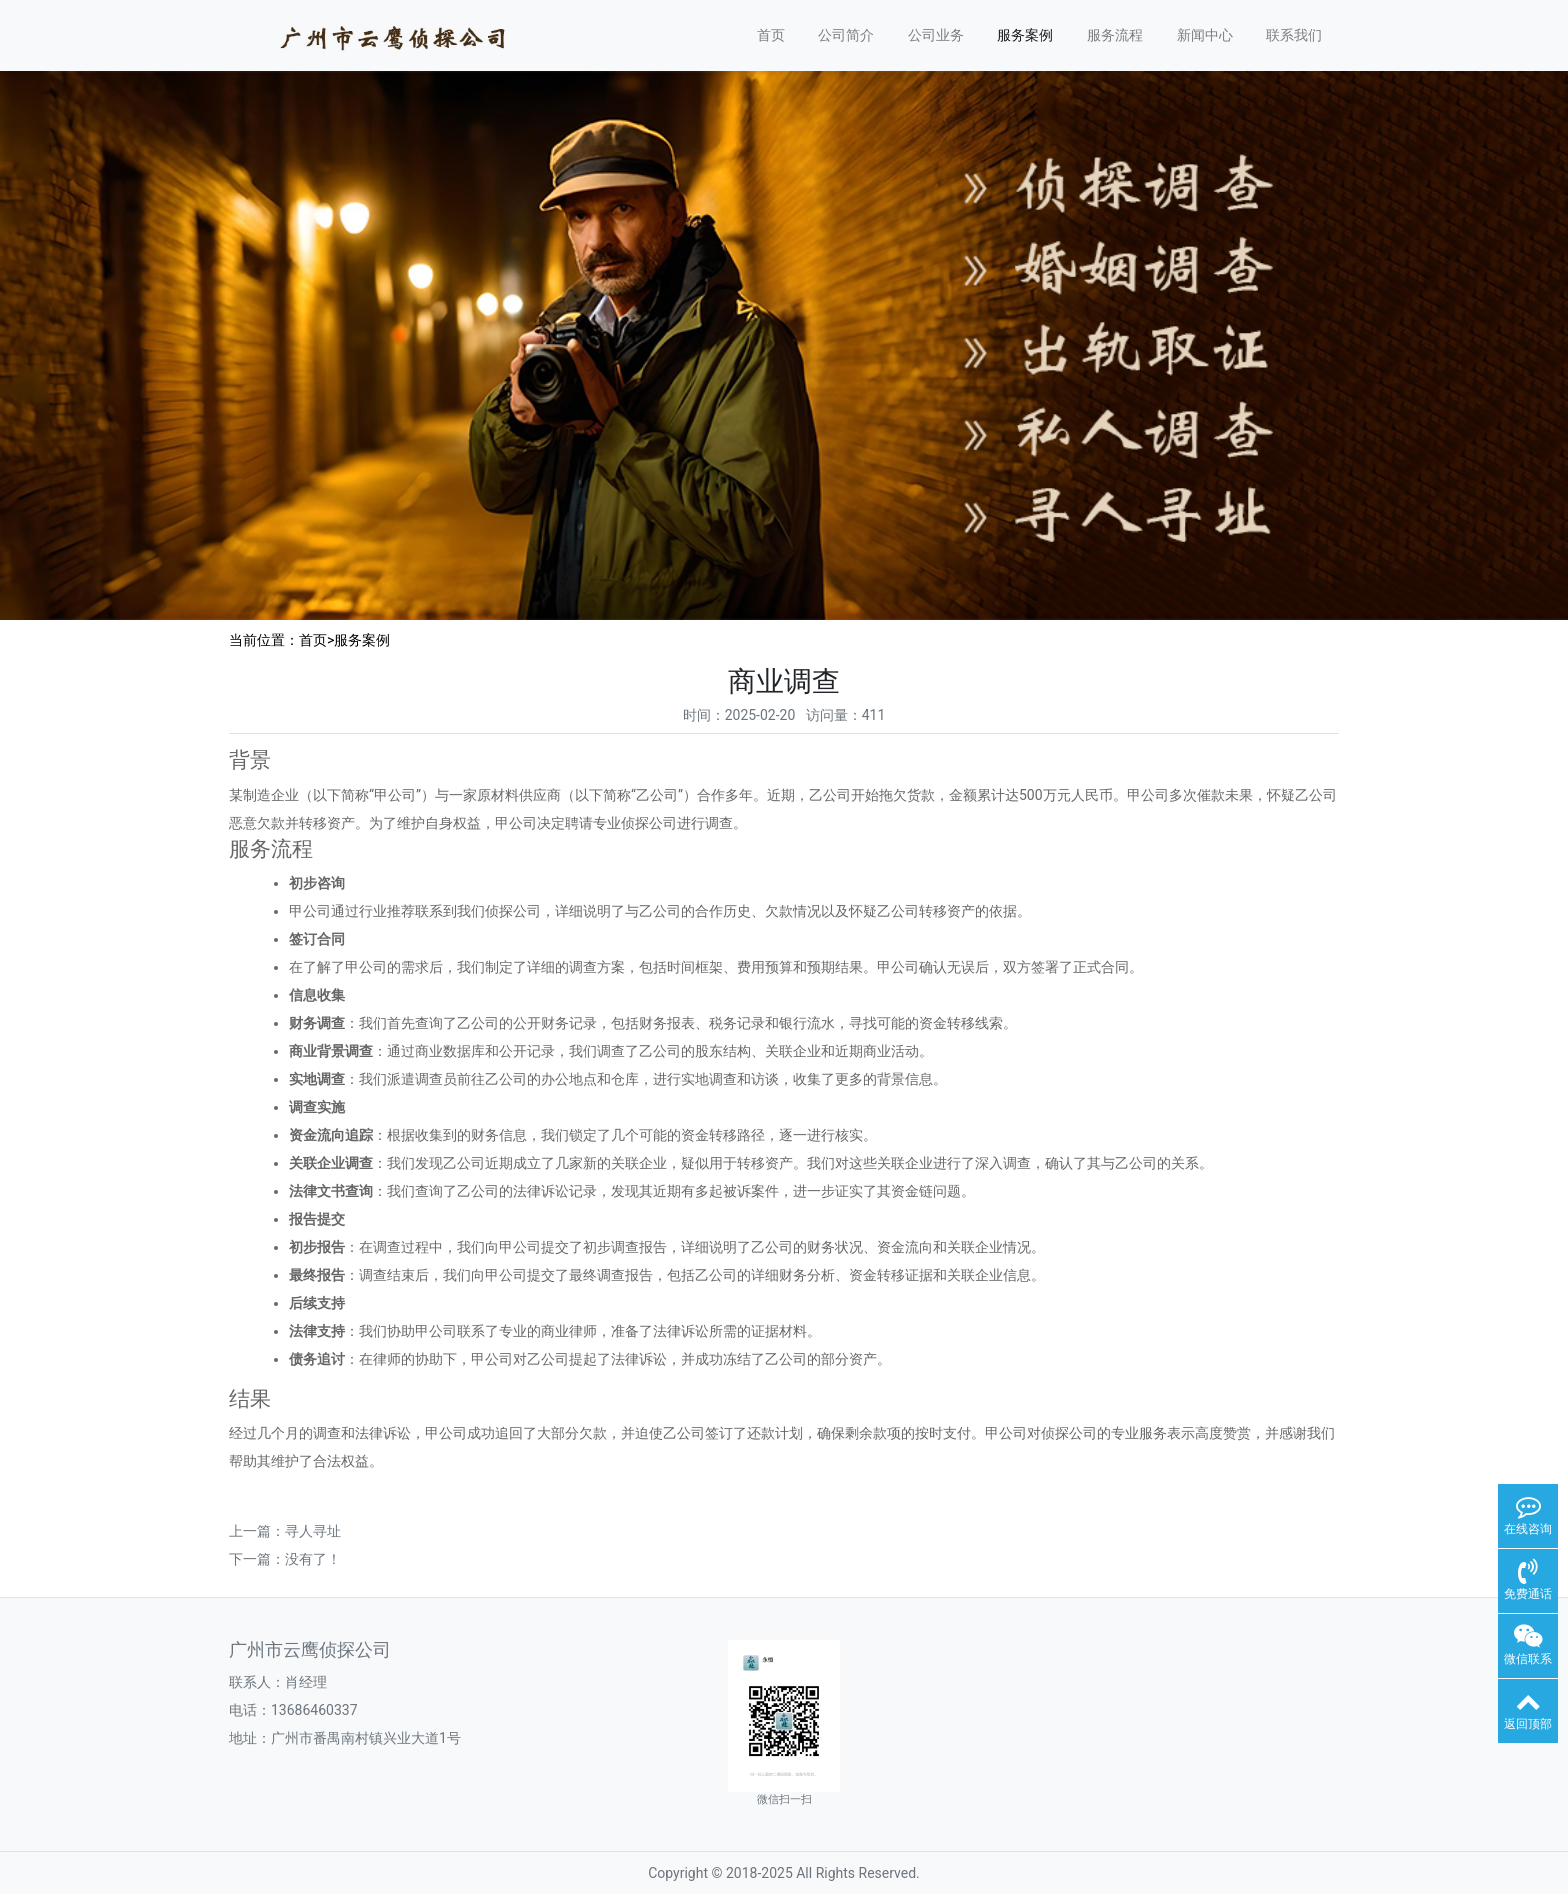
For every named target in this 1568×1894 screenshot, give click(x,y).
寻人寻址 (313, 1531)
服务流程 (1115, 35)
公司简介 (846, 35)
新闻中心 (1205, 35)
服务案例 (1025, 35)
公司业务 (936, 35)
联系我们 (1294, 35)
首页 (771, 35)
